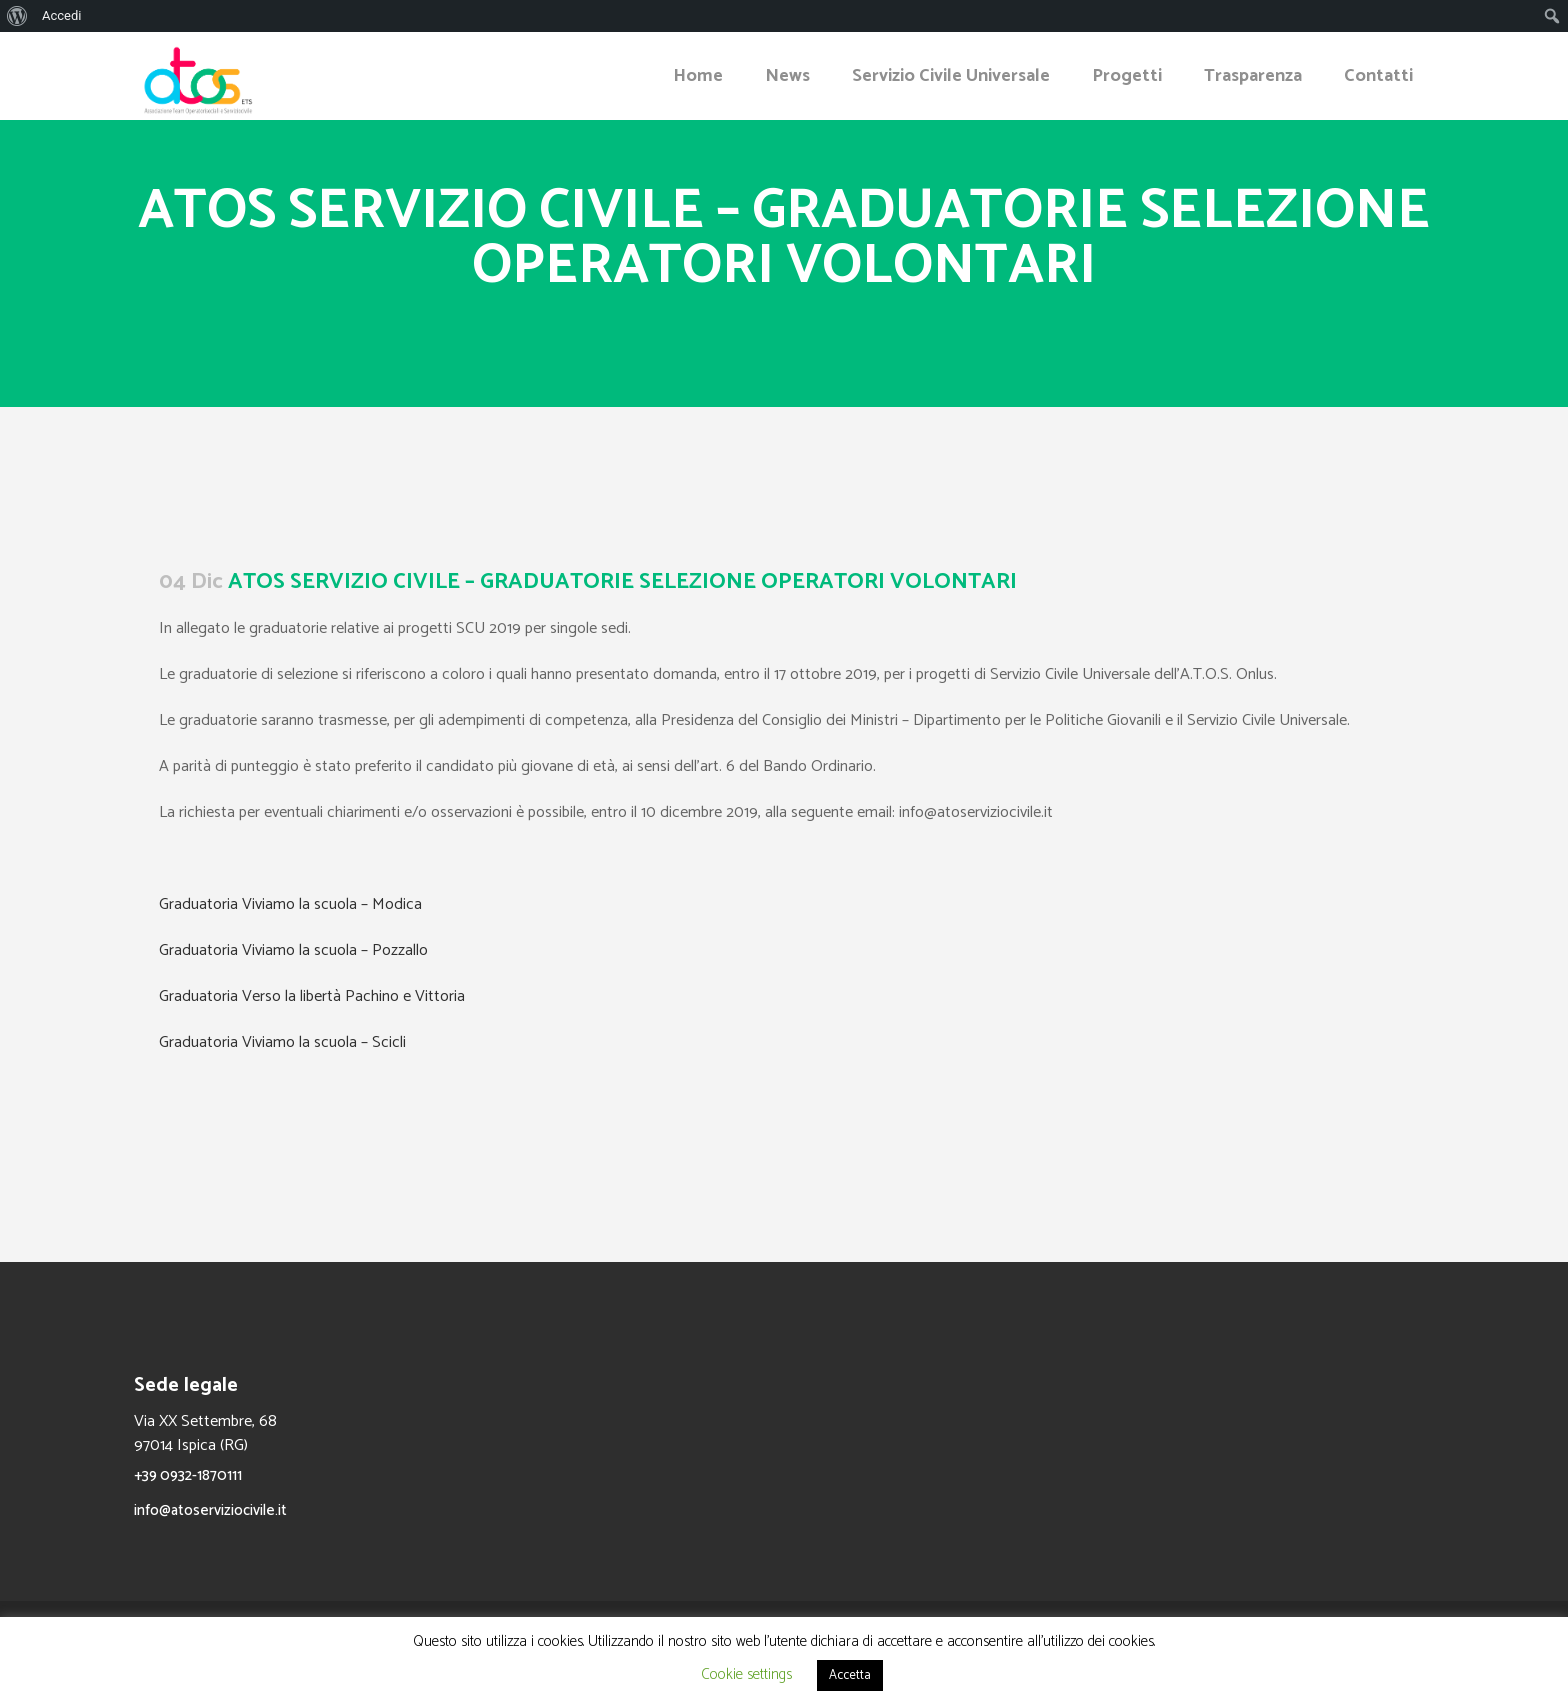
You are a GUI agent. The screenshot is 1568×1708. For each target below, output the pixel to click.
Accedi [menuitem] (61, 15)
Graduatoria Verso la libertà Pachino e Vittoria (312, 996)
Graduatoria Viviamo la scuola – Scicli (282, 1042)
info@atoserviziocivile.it (210, 1510)
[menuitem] (17, 16)
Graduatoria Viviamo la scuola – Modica (290, 904)
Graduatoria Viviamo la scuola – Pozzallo (293, 950)
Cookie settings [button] (746, 1674)
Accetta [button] (850, 1675)
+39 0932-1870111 (188, 1475)
